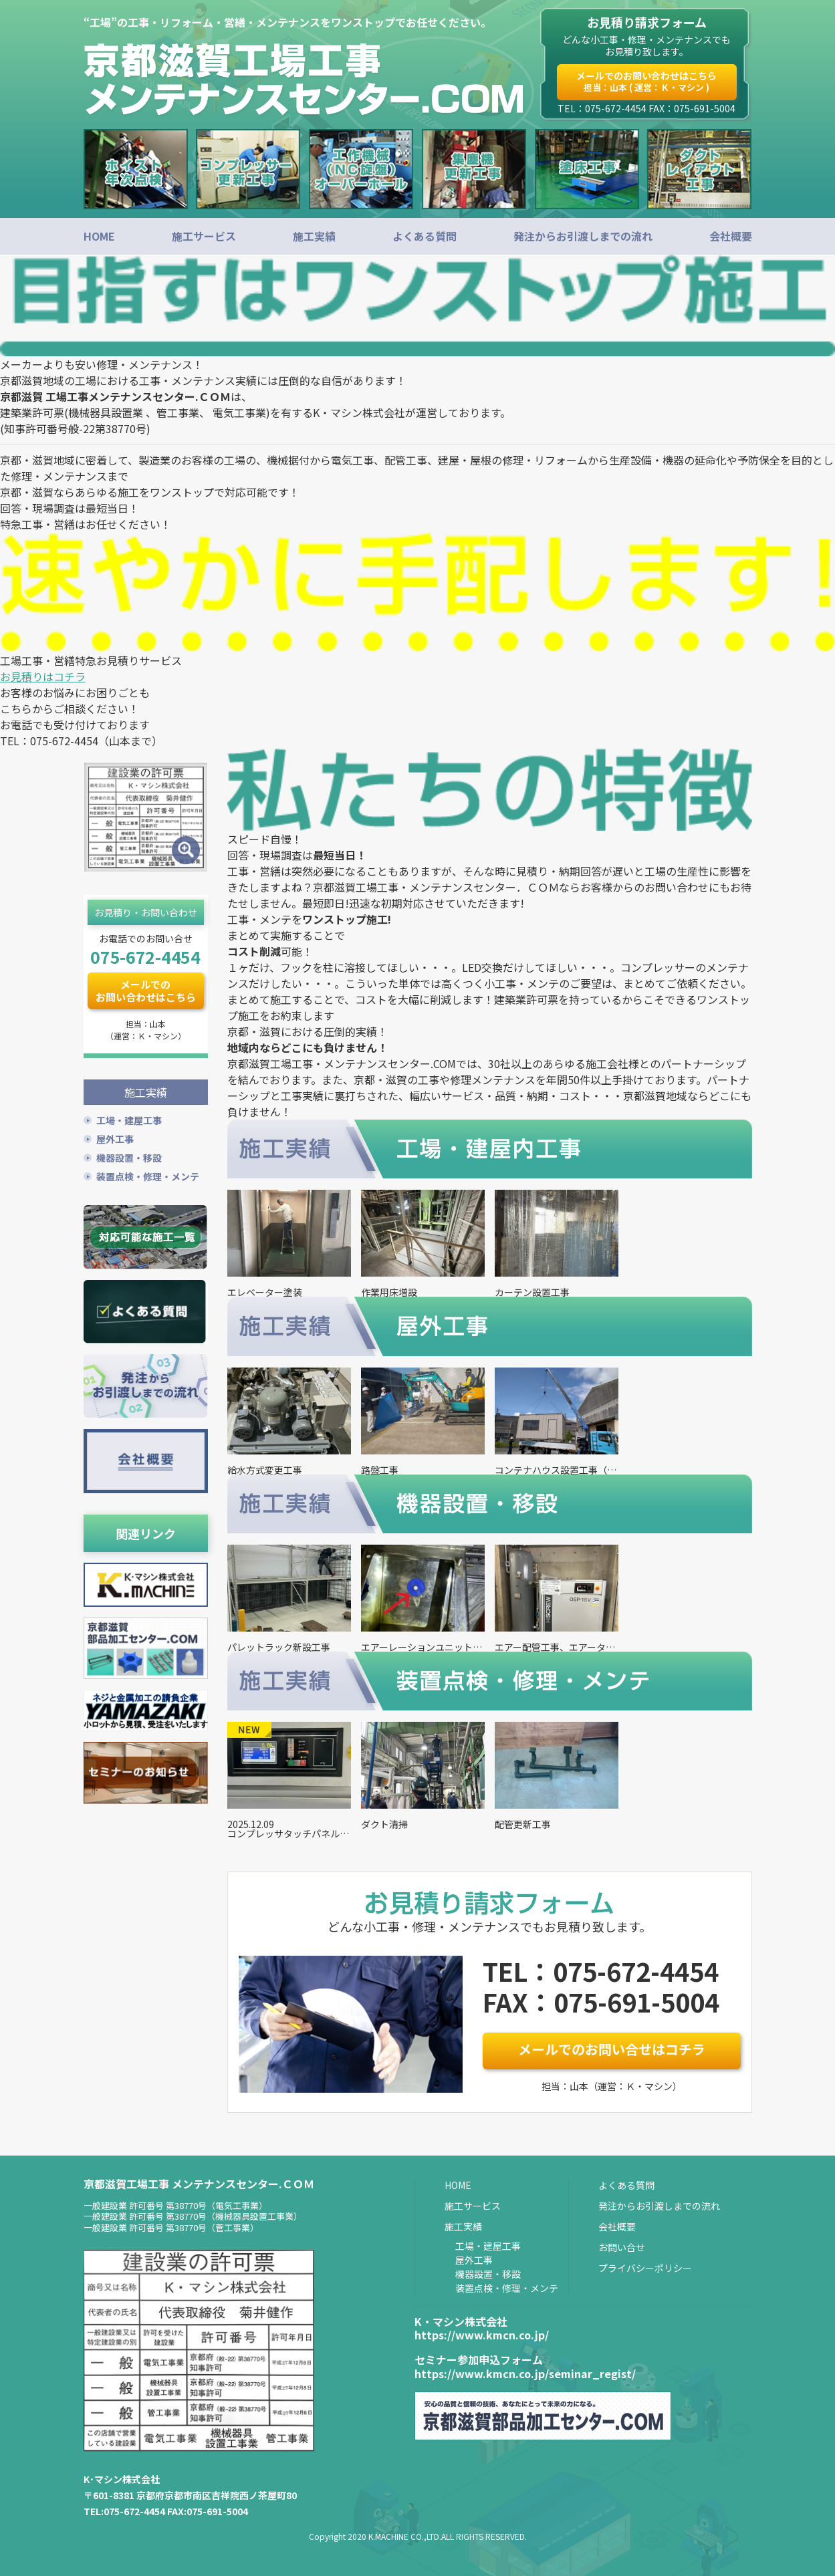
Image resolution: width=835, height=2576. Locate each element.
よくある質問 (424, 236)
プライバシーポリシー (645, 2268)
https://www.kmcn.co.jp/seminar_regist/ (525, 2373)
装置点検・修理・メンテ (147, 1174)
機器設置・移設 (129, 1155)
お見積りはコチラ (43, 676)
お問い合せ (621, 2247)
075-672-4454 (145, 956)
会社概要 (730, 236)
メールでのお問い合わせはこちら (646, 81)
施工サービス (204, 236)
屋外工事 (115, 1137)
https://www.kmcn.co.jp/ (481, 2335)
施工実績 (314, 236)
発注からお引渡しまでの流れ (582, 236)
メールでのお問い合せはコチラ (611, 2049)
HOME (99, 236)
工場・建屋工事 (129, 1118)
